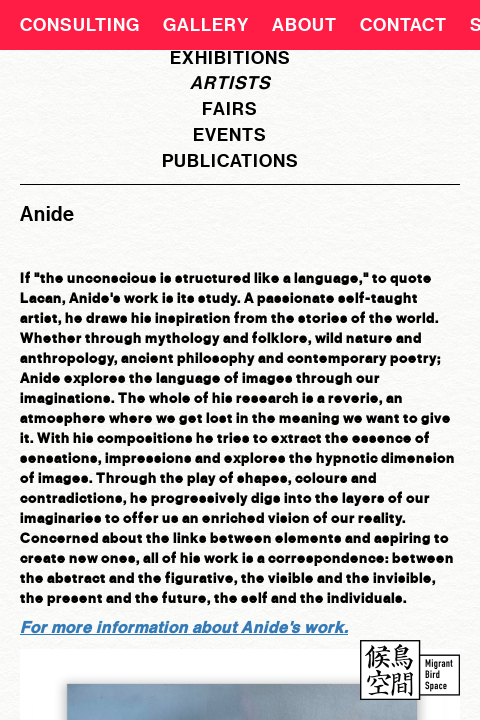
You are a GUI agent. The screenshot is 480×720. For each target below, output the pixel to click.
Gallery (206, 25)
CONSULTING (80, 25)
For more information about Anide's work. (184, 627)
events (230, 135)
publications (230, 161)
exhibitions (230, 58)
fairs (230, 109)
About (304, 25)
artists (230, 83)
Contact (403, 25)
